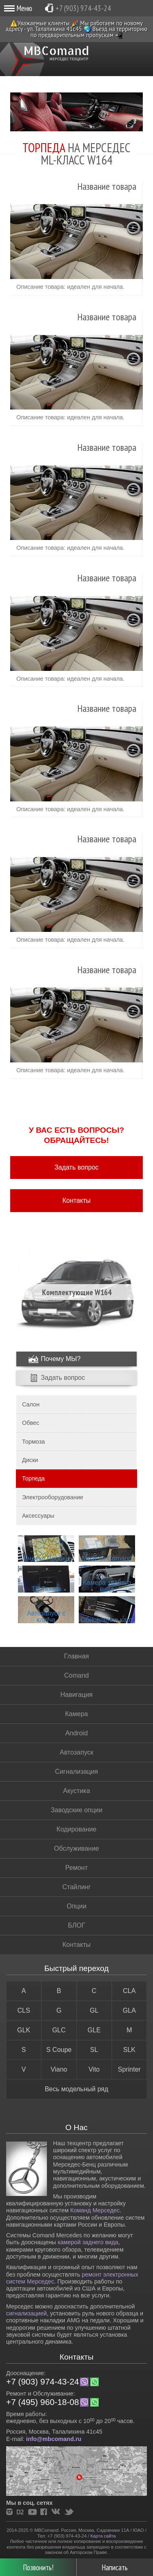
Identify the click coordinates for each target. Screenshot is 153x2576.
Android (76, 1733)
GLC (59, 2030)
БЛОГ (76, 1925)
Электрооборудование (52, 1497)
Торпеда (33, 1478)
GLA (129, 2010)
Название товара (106, 187)
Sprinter (129, 2069)
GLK (23, 2030)
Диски (30, 1460)
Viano (59, 2069)
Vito (94, 2069)
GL (94, 2010)
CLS (24, 2010)
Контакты (76, 1200)
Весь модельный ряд (77, 2089)
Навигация (76, 1694)
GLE (94, 2030)
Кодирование (77, 1829)
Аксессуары (38, 1515)
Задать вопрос (76, 1167)
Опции (76, 1906)
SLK (129, 2049)
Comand (76, 1675)
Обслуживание (76, 1848)
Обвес (30, 1423)
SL (94, 2049)
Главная (76, 1656)
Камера (76, 1713)
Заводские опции (76, 1810)
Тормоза (33, 1441)
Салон (31, 1404)
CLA (129, 1990)
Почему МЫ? (60, 1358)
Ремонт (76, 1867)
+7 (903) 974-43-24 (83, 8)
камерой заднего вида (88, 2242)
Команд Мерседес (95, 2210)
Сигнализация (76, 1771)
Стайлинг (76, 1886)
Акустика (76, 1790)
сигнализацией (26, 2313)
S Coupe (58, 2049)
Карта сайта (102, 2535)
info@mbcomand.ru (54, 2439)
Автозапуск (76, 1752)
